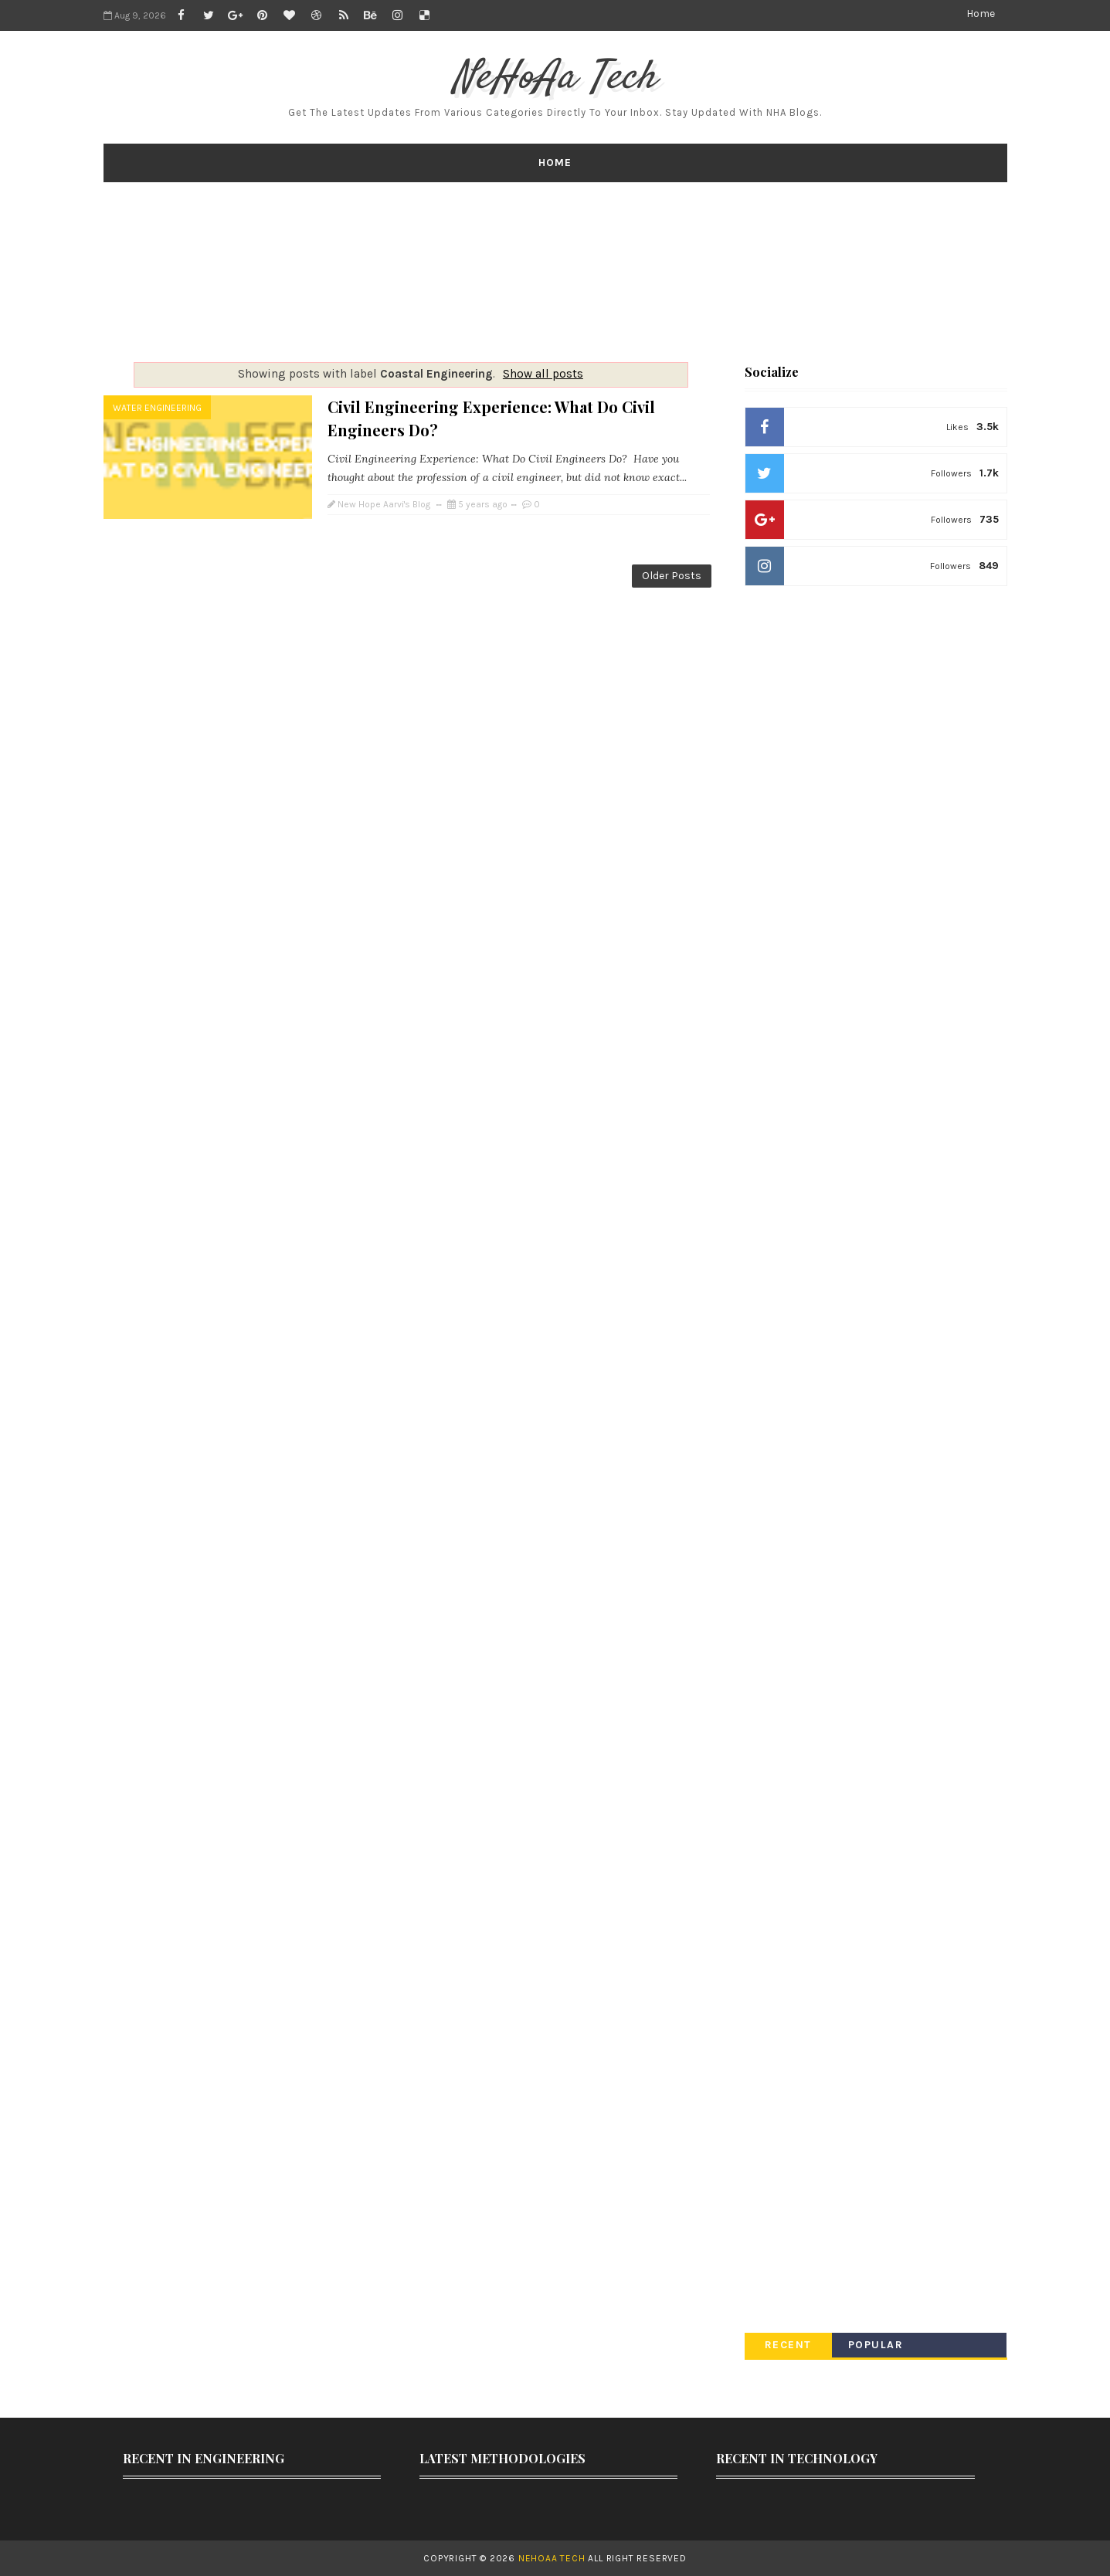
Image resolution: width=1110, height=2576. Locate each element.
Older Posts (671, 575)
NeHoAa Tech (555, 78)
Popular (876, 2344)
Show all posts (543, 374)
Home (980, 13)
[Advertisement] (555, 272)
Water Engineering (157, 407)
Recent (788, 2344)
